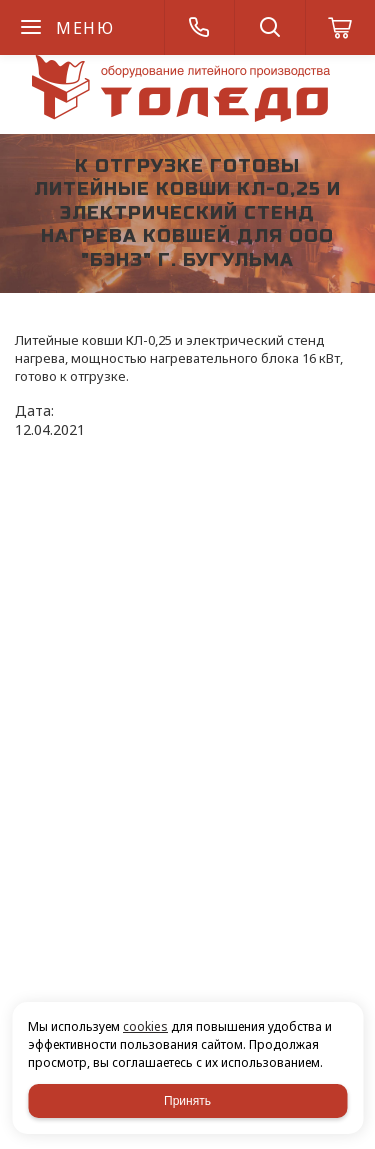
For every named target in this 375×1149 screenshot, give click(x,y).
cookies (145, 1026)
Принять (187, 1101)
